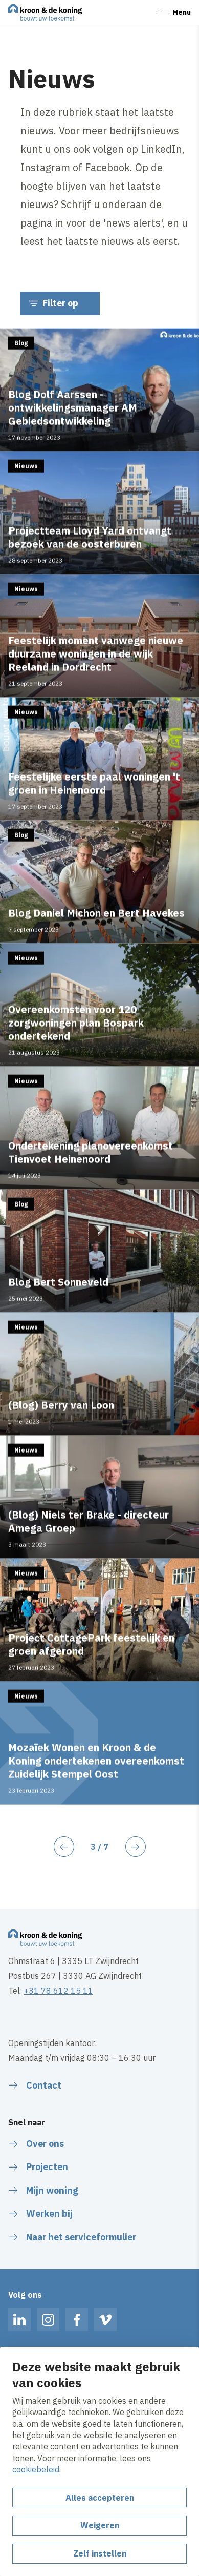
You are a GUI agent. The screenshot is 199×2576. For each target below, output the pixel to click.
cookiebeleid (35, 2469)
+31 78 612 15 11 (58, 1991)
